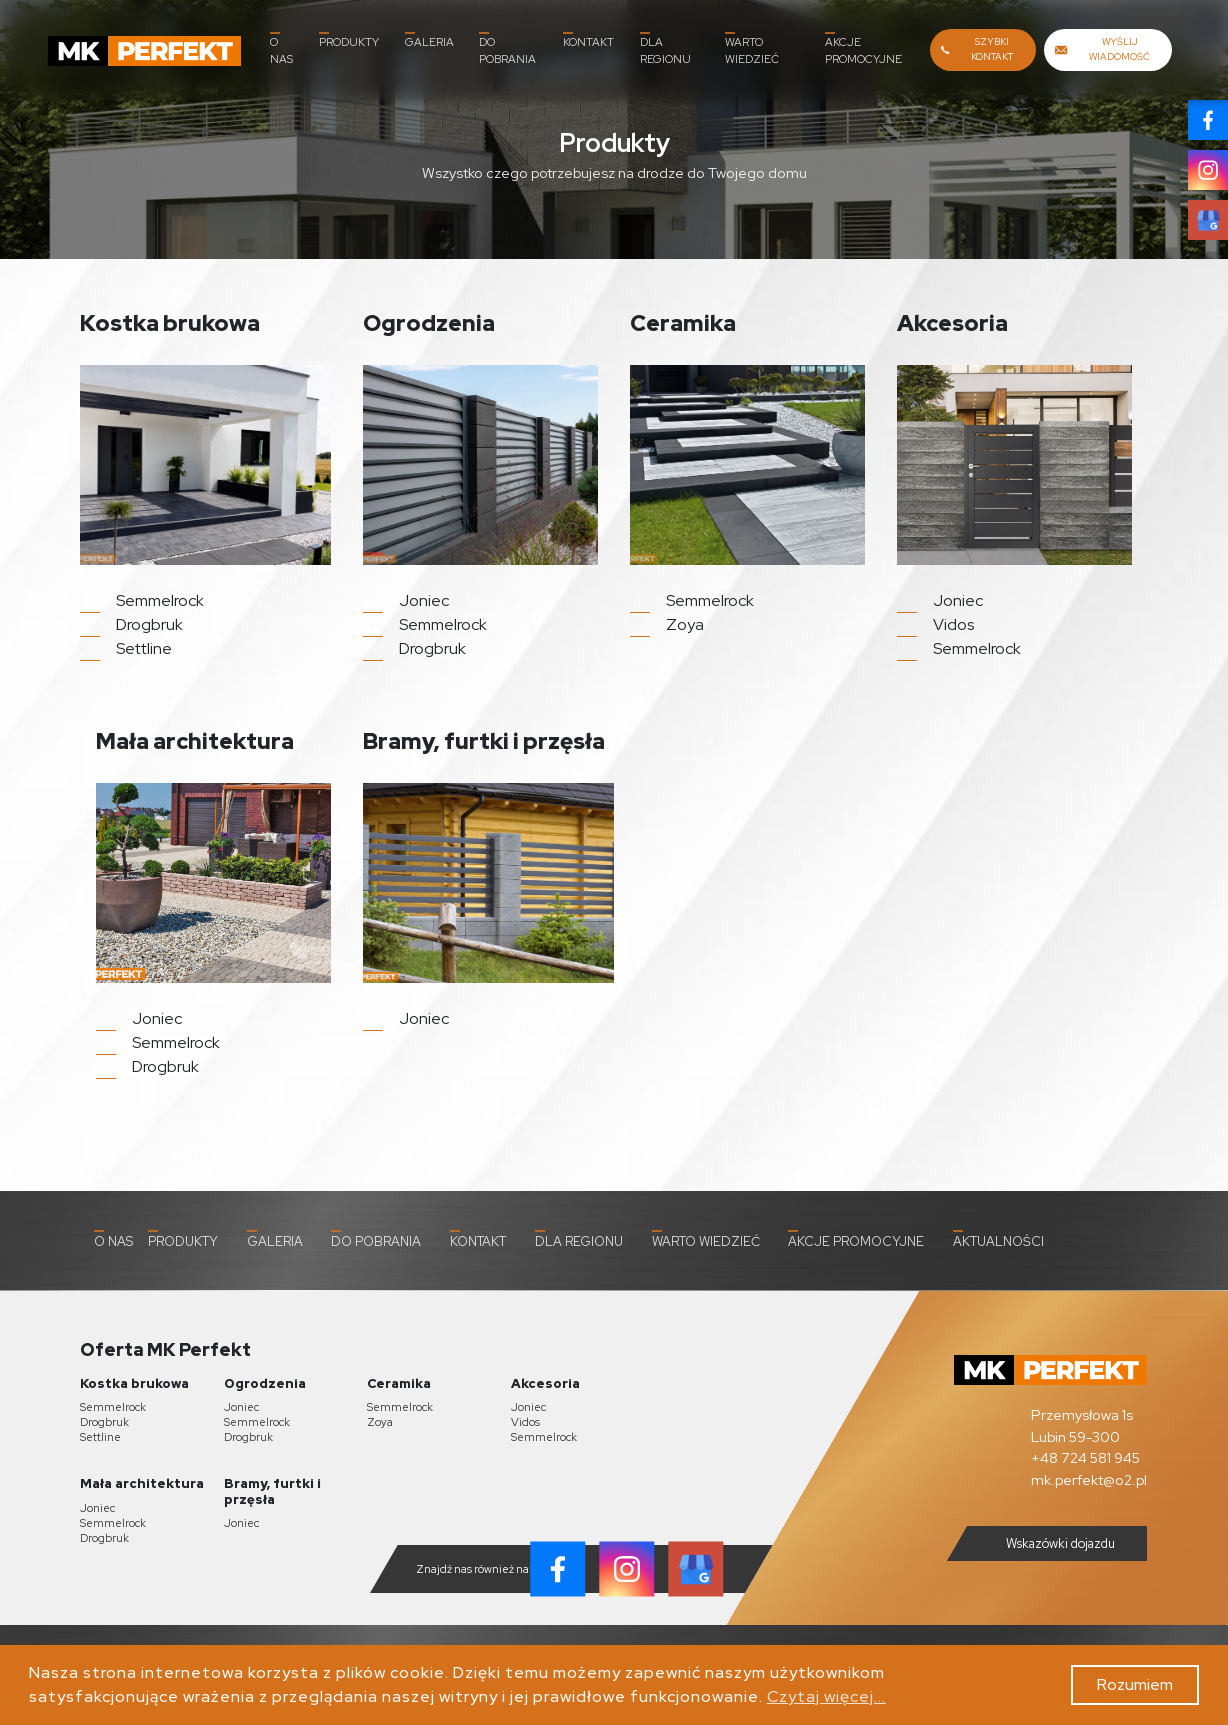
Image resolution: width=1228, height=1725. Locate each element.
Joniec (241, 1407)
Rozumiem (1135, 1684)
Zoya (380, 1422)
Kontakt (588, 40)
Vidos (525, 1422)
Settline (100, 1437)
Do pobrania (507, 49)
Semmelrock (113, 1407)
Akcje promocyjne (863, 49)
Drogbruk (104, 1422)
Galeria (429, 40)
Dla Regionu (665, 49)
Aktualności (998, 1240)
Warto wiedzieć (752, 49)
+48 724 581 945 (1085, 1457)
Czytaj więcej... (826, 1696)
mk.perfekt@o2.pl (1089, 1479)
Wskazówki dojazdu (1044, 1542)
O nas (281, 49)
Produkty (349, 40)
